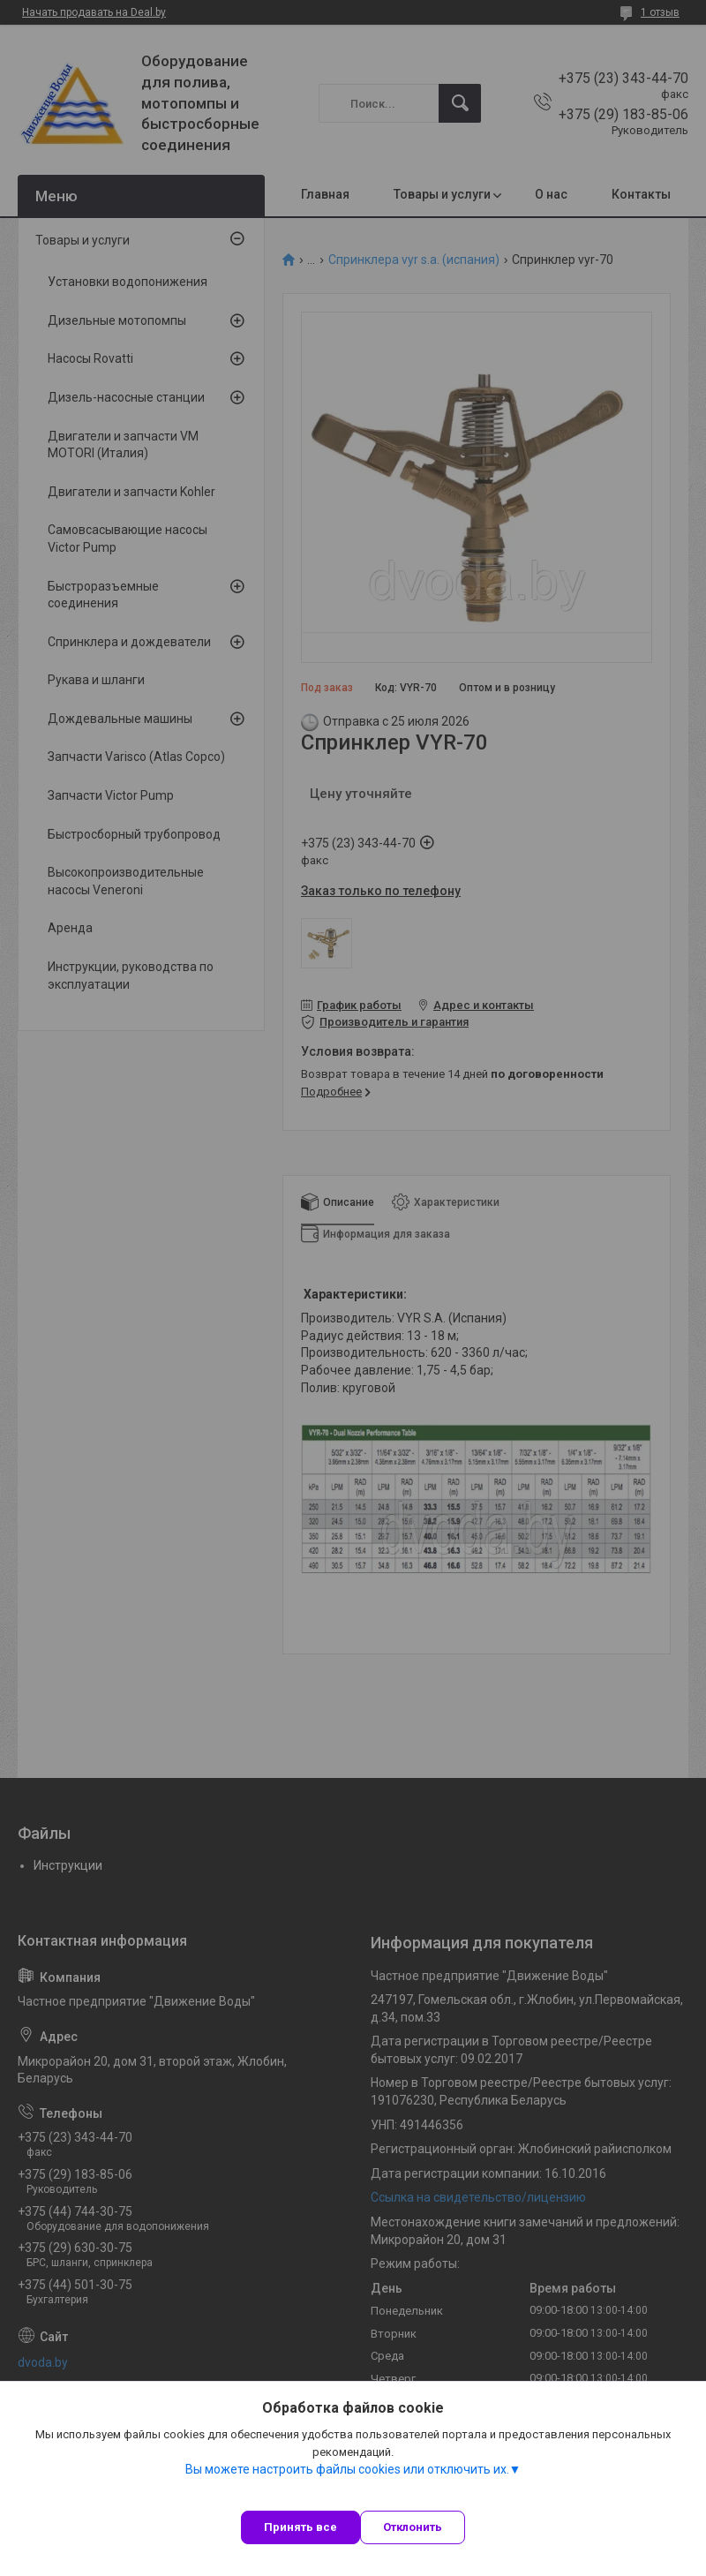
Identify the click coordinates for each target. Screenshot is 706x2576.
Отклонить (412, 2527)
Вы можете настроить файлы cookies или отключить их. (347, 2469)
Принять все (300, 2527)
